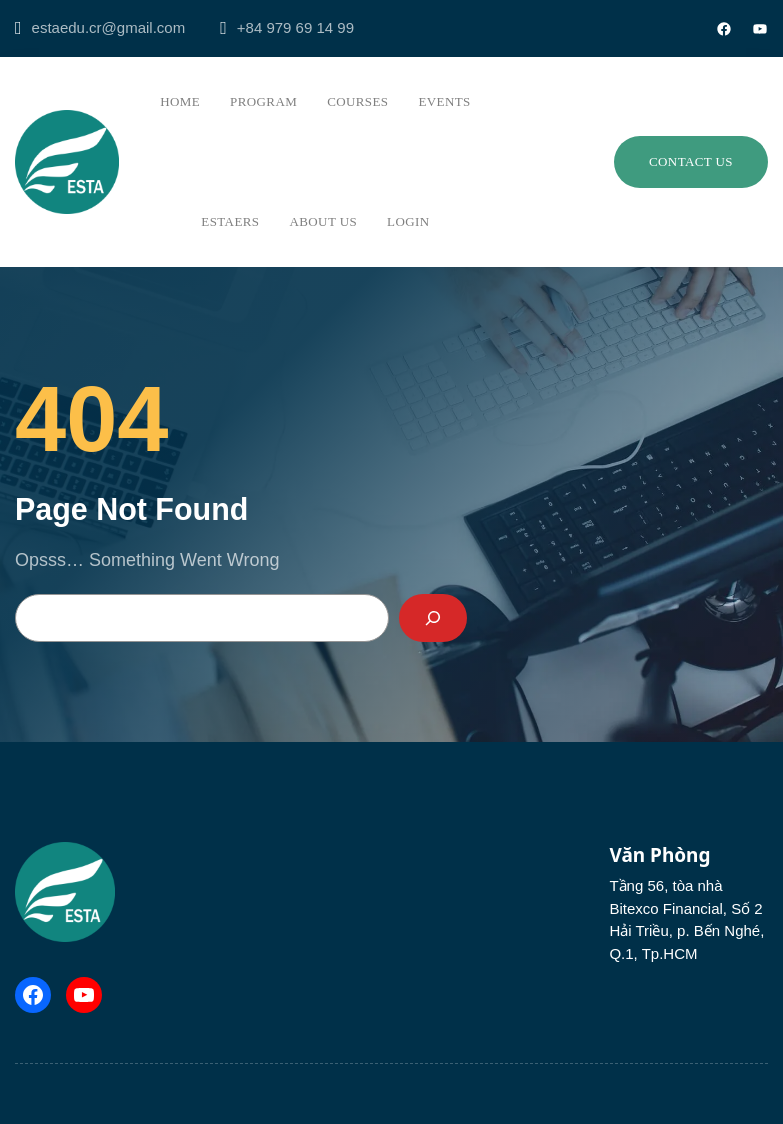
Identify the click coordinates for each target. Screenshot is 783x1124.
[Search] (433, 618)
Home (180, 101)
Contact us (691, 161)
